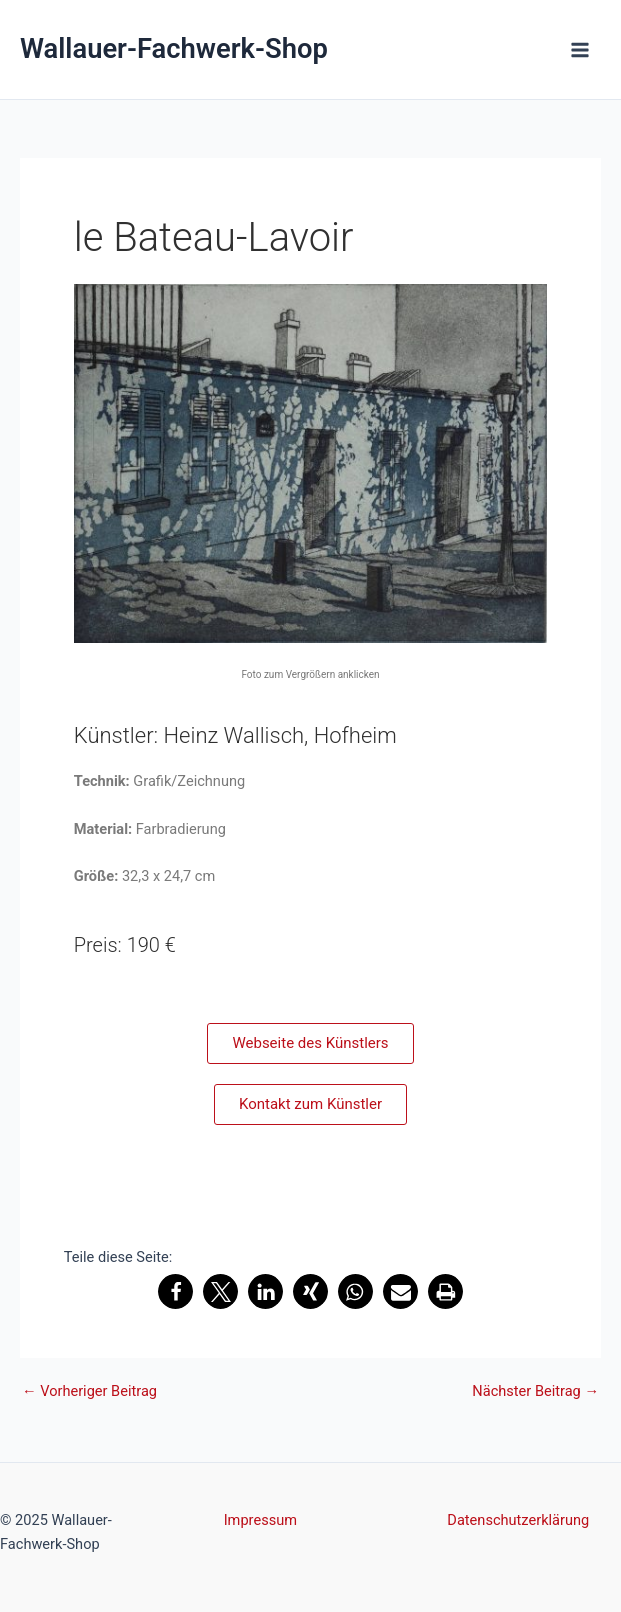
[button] (175, 1291)
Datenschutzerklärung (518, 1520)
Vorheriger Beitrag (89, 1391)
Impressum (260, 1520)
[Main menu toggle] (580, 50)
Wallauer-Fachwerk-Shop (174, 49)
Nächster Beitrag (535, 1391)
